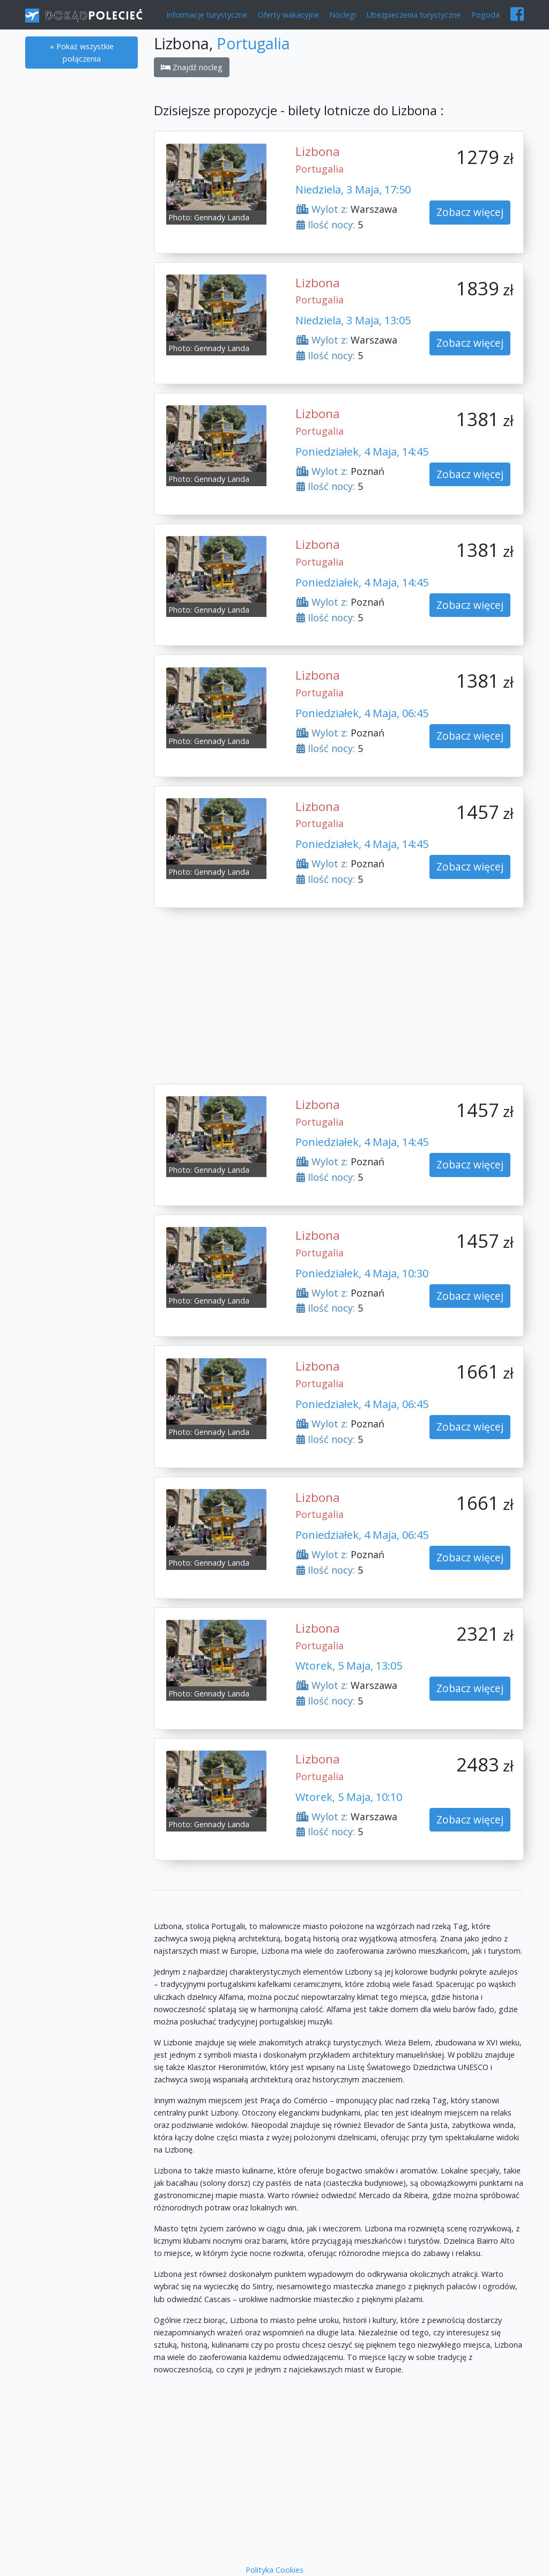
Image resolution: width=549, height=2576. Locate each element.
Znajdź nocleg (191, 67)
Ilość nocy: (325, 224)
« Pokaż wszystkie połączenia (82, 52)
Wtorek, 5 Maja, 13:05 (348, 1665)
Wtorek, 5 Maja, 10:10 (348, 1797)
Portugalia (253, 43)
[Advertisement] (81, 242)
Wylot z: (322, 209)
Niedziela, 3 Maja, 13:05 (353, 320)
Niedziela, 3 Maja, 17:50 (353, 189)
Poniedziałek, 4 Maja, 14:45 (361, 451)
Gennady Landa (221, 217)
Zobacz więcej (469, 212)
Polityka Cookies (274, 2570)
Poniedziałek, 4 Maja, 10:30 (361, 1273)
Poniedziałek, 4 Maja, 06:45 (361, 713)
